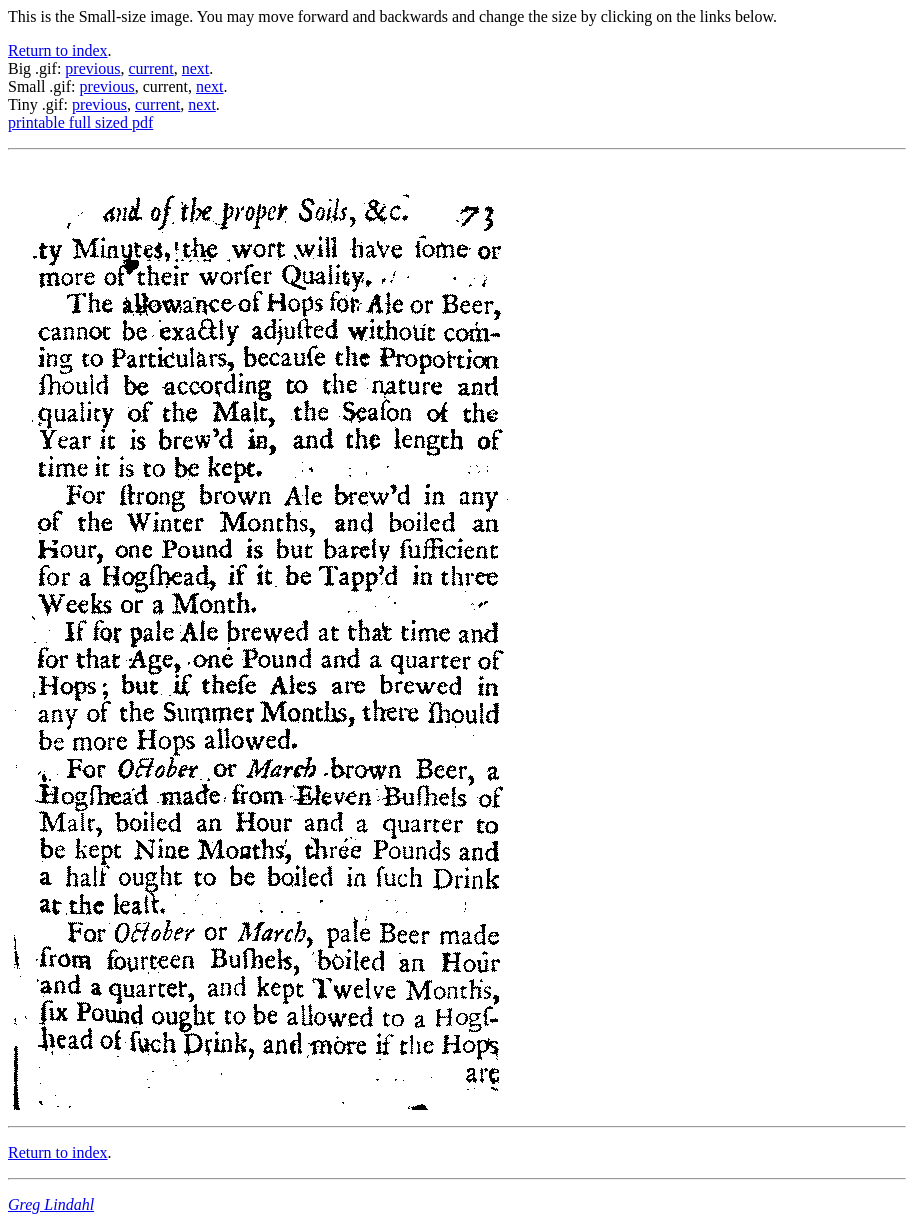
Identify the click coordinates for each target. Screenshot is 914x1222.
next (196, 68)
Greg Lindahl (51, 1204)
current (150, 68)
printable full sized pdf (80, 122)
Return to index (58, 50)
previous (92, 68)
